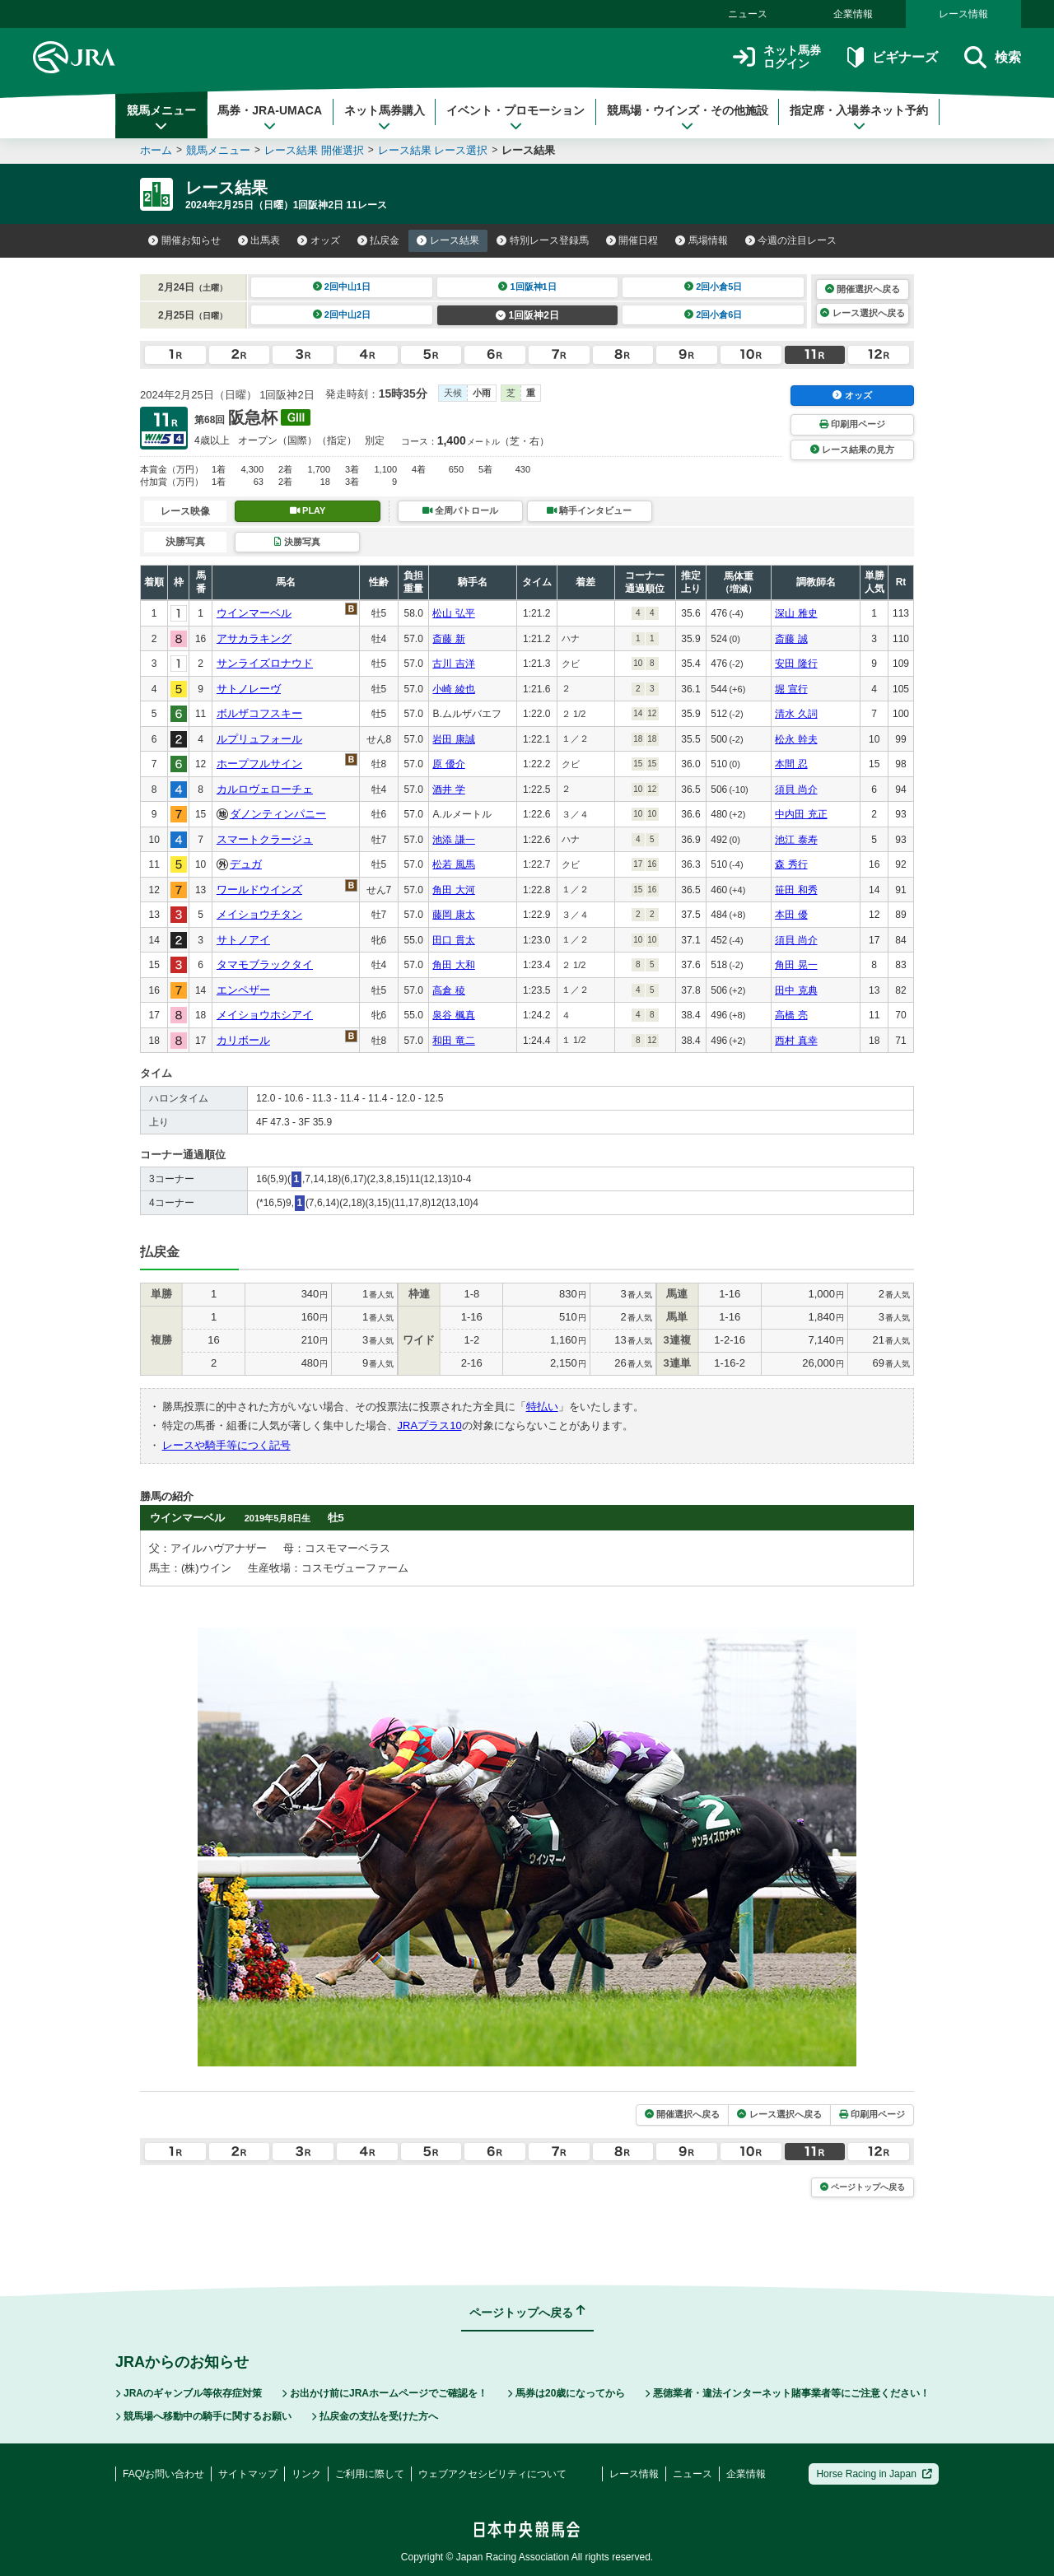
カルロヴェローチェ (265, 789)
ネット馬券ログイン (777, 57)
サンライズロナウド (265, 663)
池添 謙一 (453, 839)
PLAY (308, 510)
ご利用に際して (369, 2474)
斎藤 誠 (791, 639)
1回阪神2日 (527, 315)
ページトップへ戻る (862, 2187)
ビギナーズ (892, 57)
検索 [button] (992, 57)
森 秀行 (791, 864)
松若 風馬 (453, 864)
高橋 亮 (791, 1015)
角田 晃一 (796, 965)
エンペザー (243, 990)
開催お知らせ (184, 240)
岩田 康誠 (453, 739)
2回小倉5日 (713, 286)
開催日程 (632, 240)
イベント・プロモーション (515, 118)
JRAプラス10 (430, 1425)
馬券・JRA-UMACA (269, 118)
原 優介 (448, 764)
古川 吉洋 (453, 663)
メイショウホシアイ (265, 1015)
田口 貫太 (453, 940)
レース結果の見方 (852, 449)
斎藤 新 (448, 639)
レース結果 (448, 240)
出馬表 (259, 240)
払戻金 (378, 240)
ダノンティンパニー (278, 814)
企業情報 (853, 14)
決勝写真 (296, 542)
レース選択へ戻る (862, 313)
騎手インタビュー (589, 510)
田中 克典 (796, 990)
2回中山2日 (342, 314)
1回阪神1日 (527, 286)
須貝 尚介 (796, 789)
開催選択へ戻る (862, 289)
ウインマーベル (254, 613)
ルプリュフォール (259, 739)
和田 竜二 (453, 1040)
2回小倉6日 (713, 314)
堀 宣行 (791, 689)
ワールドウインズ (259, 889)
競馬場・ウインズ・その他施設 (687, 118)
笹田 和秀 (796, 890)
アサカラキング (254, 638)
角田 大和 (453, 965)
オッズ (318, 240)
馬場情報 (701, 240)
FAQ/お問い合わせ (163, 2474)
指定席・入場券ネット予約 (859, 118)
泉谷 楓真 (453, 1015)
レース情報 (963, 14)
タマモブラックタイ (265, 964)
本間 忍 (791, 764)
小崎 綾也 (453, 689)
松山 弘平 (453, 613)
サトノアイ (243, 940)
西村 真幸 (796, 1040)
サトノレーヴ (249, 688)
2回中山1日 (342, 286)
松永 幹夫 (796, 739)
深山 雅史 (796, 613)
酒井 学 (448, 789)
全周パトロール (460, 510)
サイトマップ (247, 2474)
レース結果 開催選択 (314, 150)
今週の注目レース (791, 240)
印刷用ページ (852, 424)
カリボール (243, 1040)
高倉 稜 (448, 990)
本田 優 (791, 914)
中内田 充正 (801, 814)
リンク (306, 2474)
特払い (542, 1406)
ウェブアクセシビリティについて (492, 2474)
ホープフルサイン (259, 763)
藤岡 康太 (453, 914)
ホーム (156, 150)
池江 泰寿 (796, 839)
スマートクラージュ (265, 839)
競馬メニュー (161, 118)
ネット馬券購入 (384, 118)
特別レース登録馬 (543, 240)
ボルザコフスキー (259, 713)
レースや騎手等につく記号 (226, 1445)
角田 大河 (453, 890)
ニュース (747, 14)
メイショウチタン (259, 914)
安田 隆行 (796, 663)
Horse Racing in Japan (874, 2474)
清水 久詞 (796, 714)
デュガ (246, 864)
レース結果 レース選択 (433, 150)
